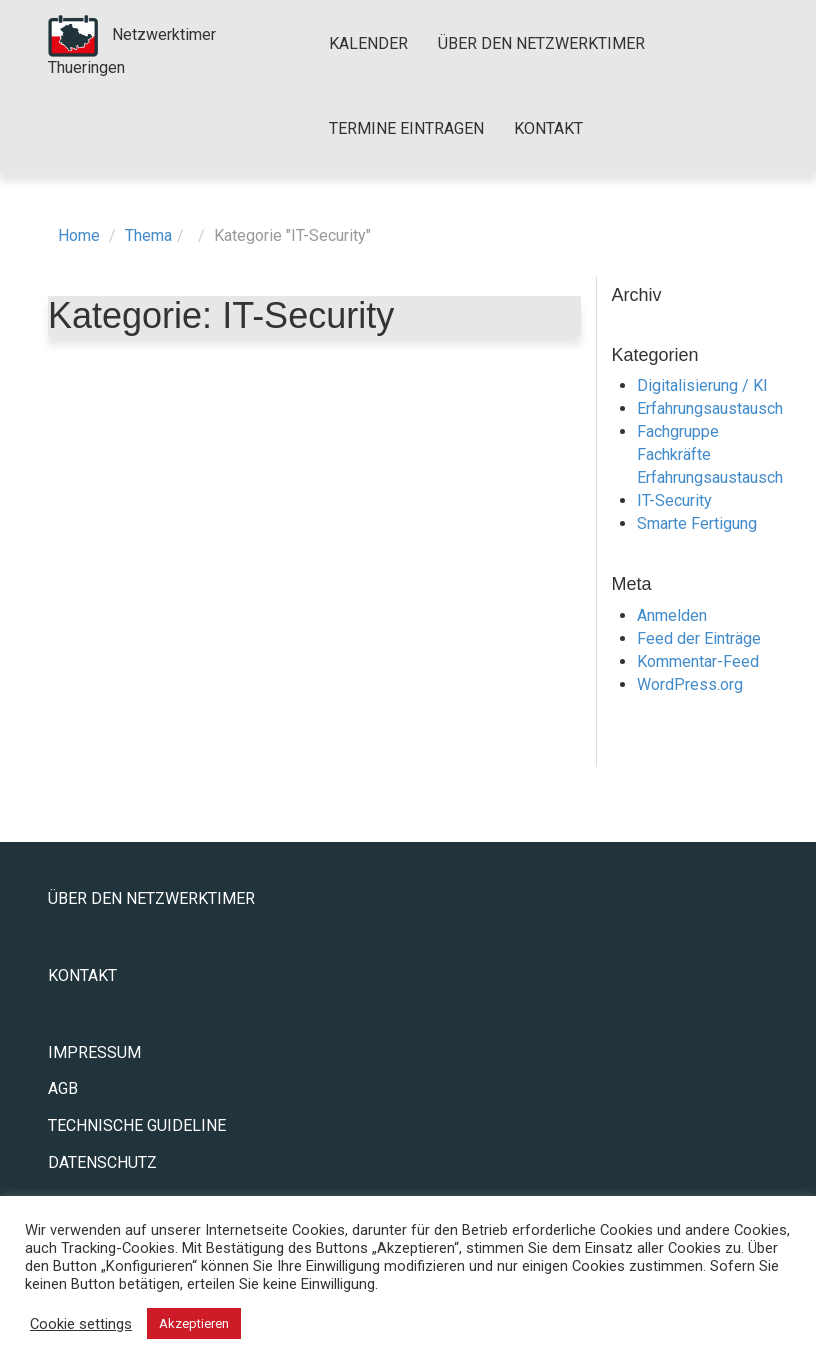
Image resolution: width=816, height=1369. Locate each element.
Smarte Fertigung (697, 523)
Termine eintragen (406, 128)
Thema (148, 235)
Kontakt (548, 128)
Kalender (368, 43)
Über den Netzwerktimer (541, 43)
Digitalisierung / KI (702, 385)
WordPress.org (690, 684)
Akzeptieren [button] (194, 1323)
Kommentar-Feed (698, 661)
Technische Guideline (137, 1125)
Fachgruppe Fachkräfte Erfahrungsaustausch (710, 454)
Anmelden (672, 615)
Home (79, 235)
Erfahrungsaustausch (710, 408)
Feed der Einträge (699, 638)
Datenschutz (102, 1162)
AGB (63, 1088)
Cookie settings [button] (81, 1324)
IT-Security (674, 500)
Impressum (94, 1052)
